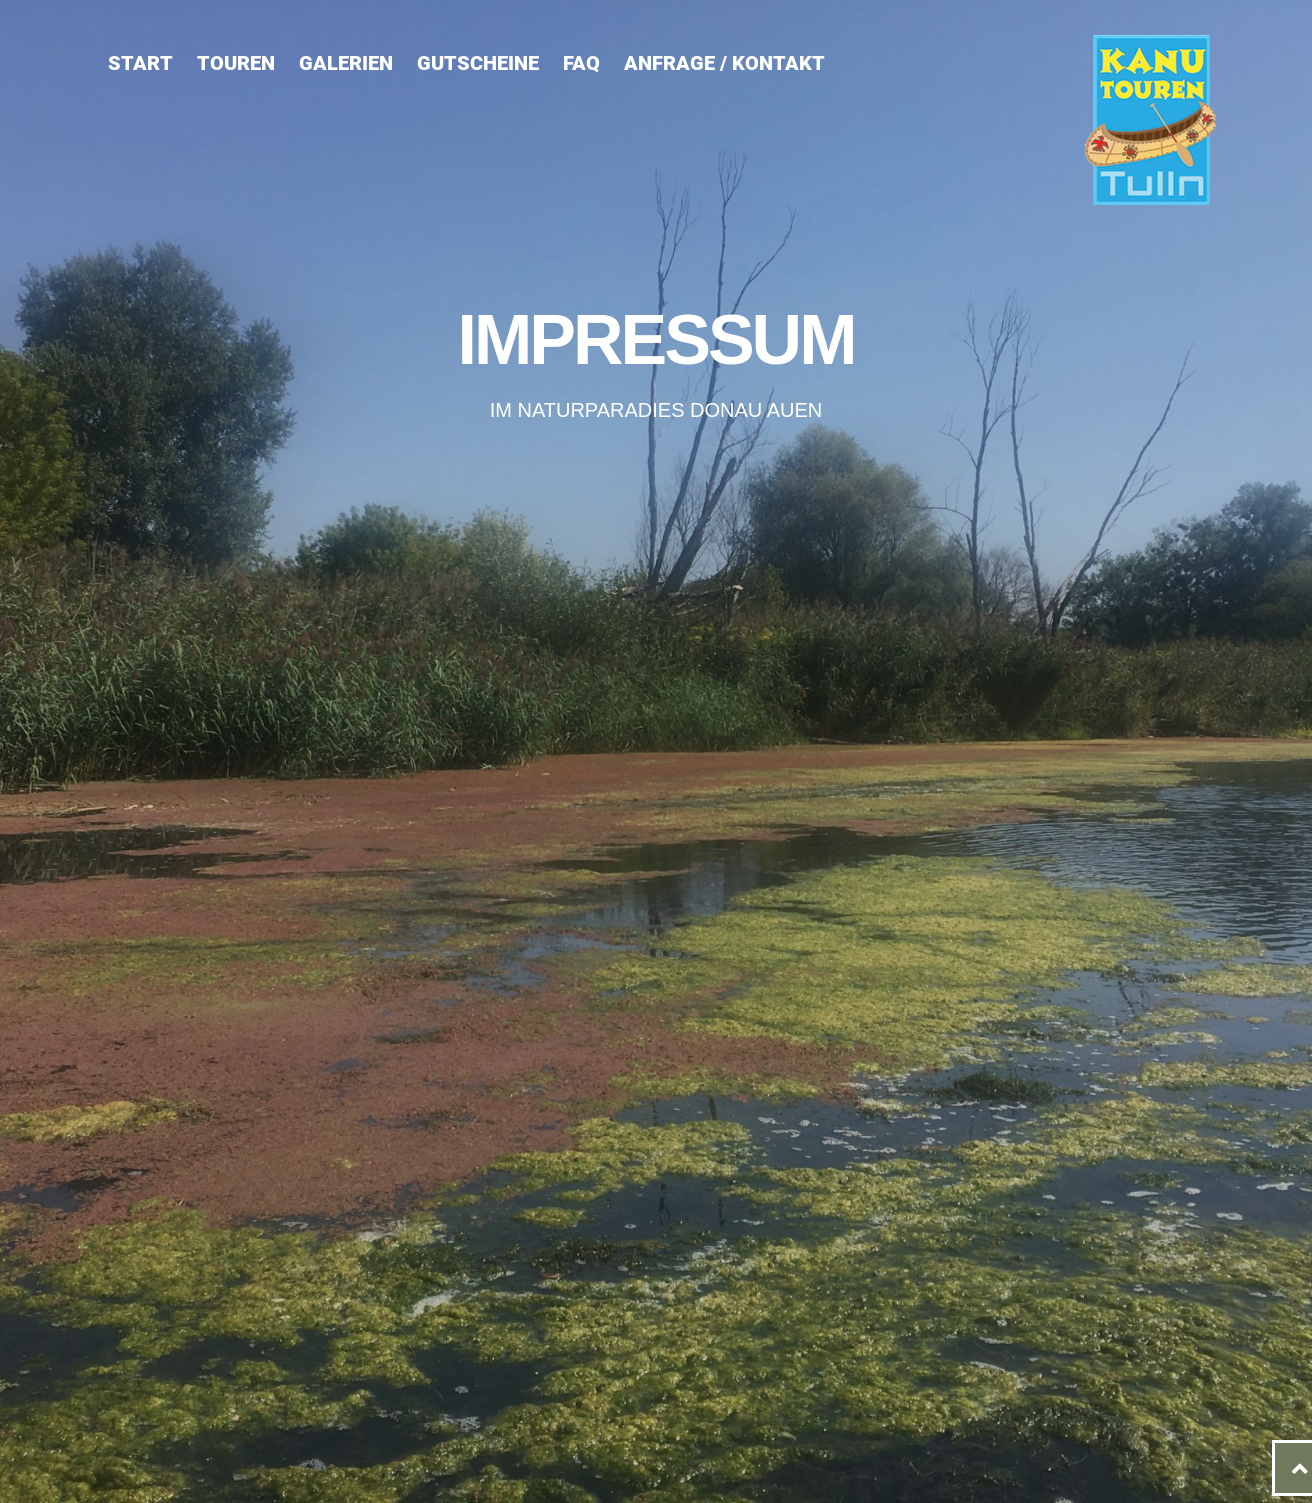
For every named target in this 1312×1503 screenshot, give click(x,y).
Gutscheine (478, 63)
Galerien (346, 63)
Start (140, 63)
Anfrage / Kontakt (724, 63)
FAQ (581, 63)
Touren (236, 63)
